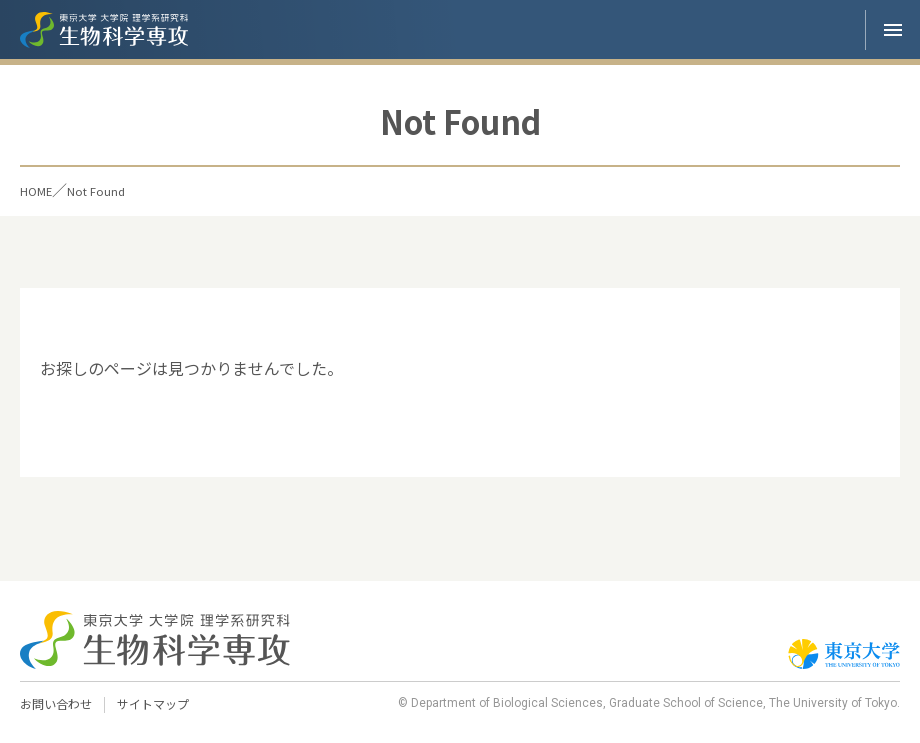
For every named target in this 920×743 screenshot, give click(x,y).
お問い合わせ (59, 704)
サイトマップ (162, 704)
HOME (42, 189)
